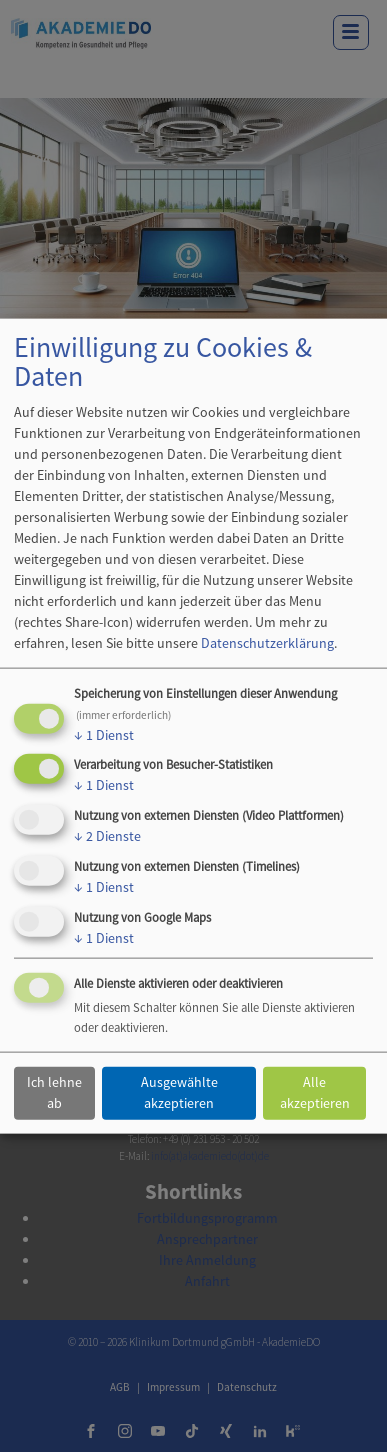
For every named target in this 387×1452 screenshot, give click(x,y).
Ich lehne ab (54, 1092)
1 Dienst (104, 734)
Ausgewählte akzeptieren (179, 1092)
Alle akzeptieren (315, 1092)
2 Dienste (107, 836)
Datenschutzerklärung (267, 642)
